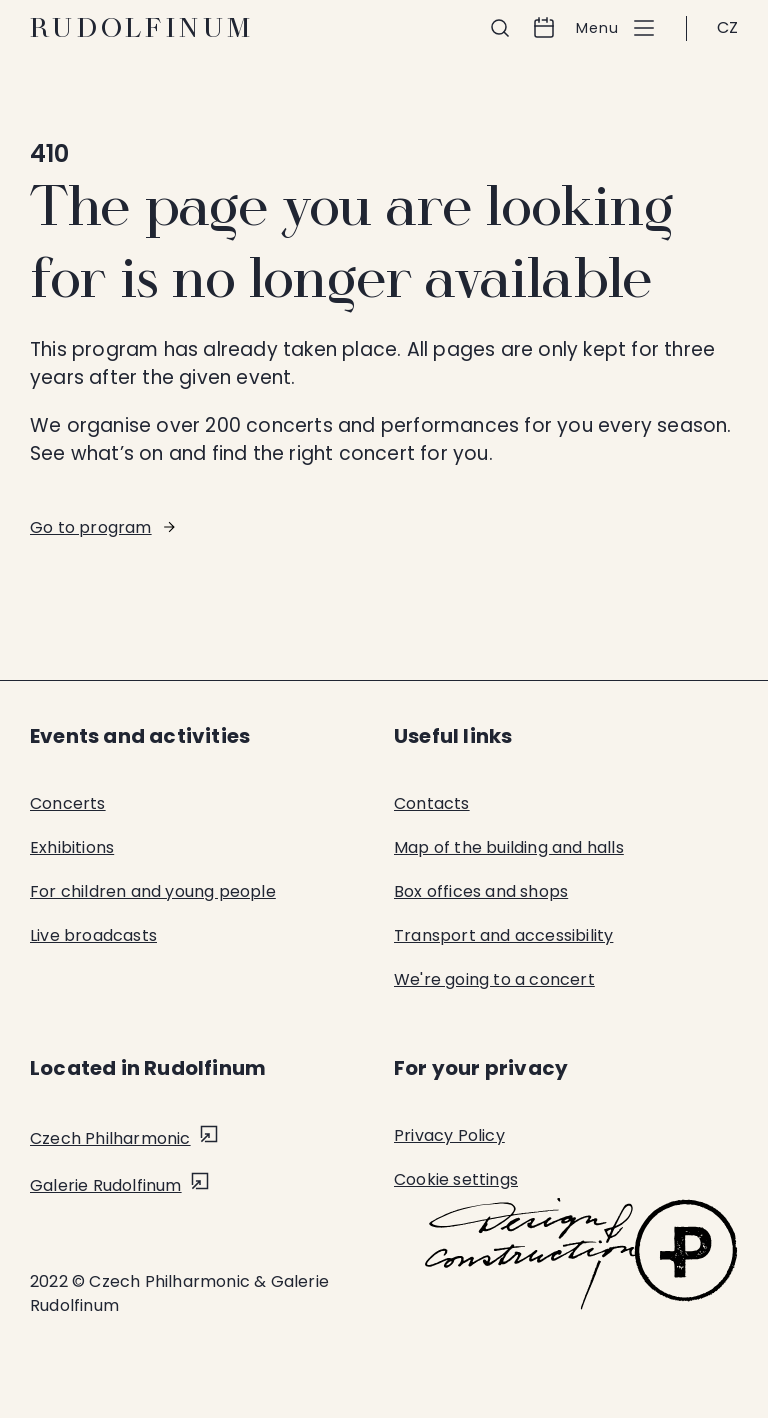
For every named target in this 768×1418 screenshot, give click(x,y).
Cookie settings (456, 1179)
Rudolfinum (142, 28)
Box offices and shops (481, 891)
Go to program (91, 527)
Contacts (432, 803)
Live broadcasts (93, 935)
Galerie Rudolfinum (106, 1185)
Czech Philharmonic (110, 1138)
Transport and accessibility (503, 935)
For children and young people (153, 891)
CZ (727, 27)
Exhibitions (72, 847)
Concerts (68, 803)
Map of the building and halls (509, 847)
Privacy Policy (449, 1135)
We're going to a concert (494, 979)
